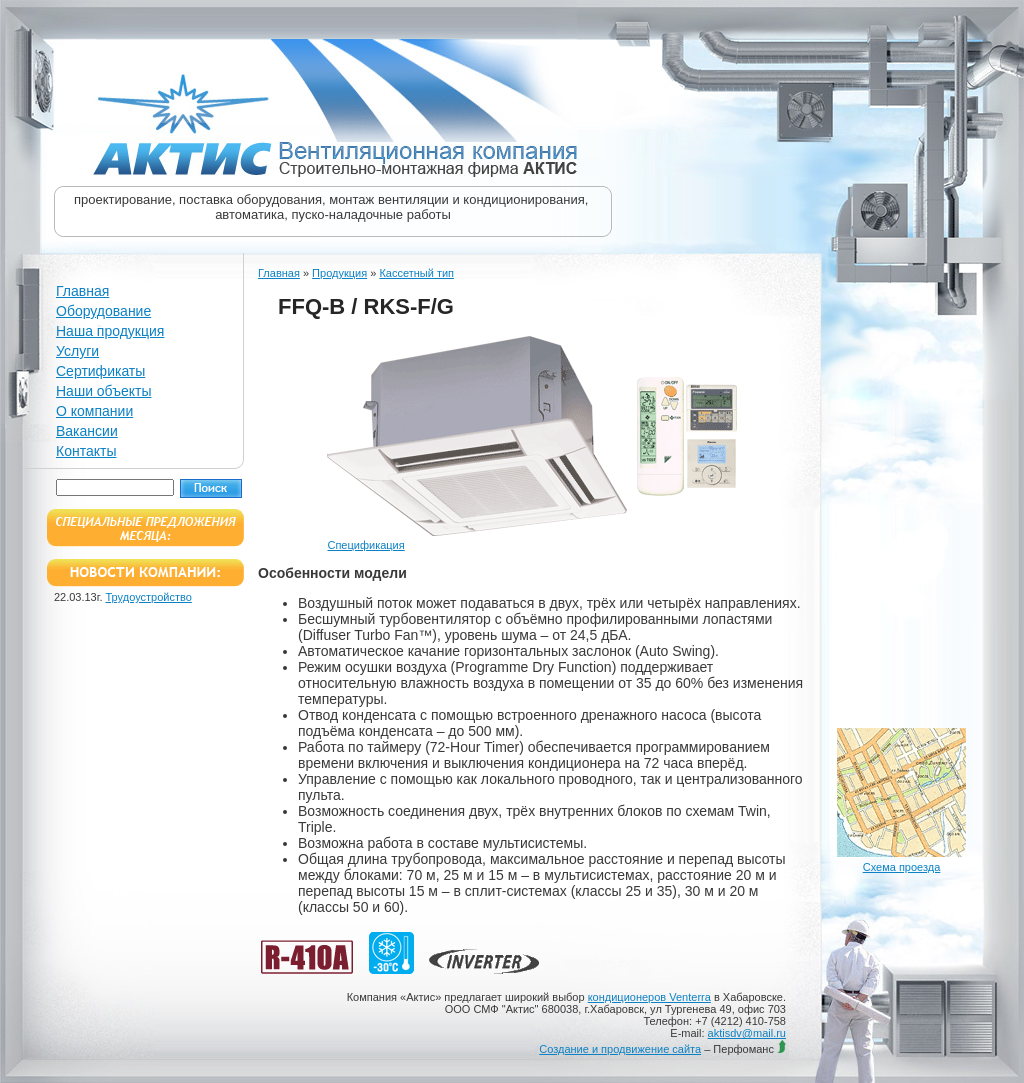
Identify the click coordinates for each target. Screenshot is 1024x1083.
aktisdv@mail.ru (747, 1033)
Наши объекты (103, 391)
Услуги (77, 351)
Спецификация (365, 545)
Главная (82, 291)
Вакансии (87, 431)
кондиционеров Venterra (649, 997)
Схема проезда (902, 867)
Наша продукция (110, 331)
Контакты (86, 451)
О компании (94, 411)
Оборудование (103, 311)
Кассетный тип (416, 273)
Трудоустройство (149, 597)
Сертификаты (100, 371)
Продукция (339, 273)
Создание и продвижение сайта (620, 1049)
